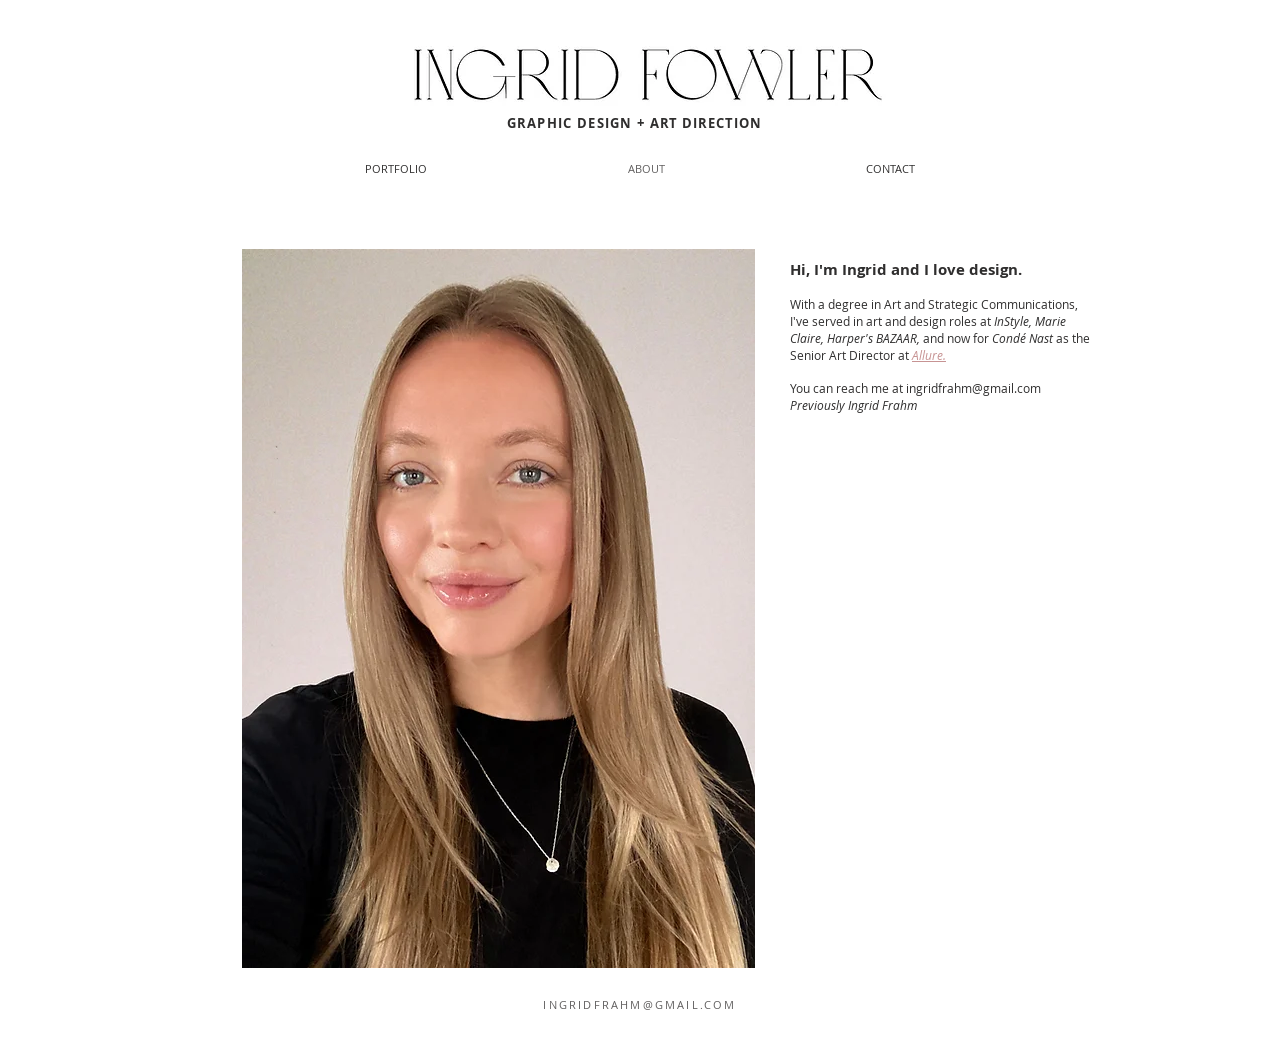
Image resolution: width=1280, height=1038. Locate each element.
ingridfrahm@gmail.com (973, 388)
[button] (890, 169)
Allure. (929, 355)
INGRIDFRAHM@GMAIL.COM (639, 1004)
